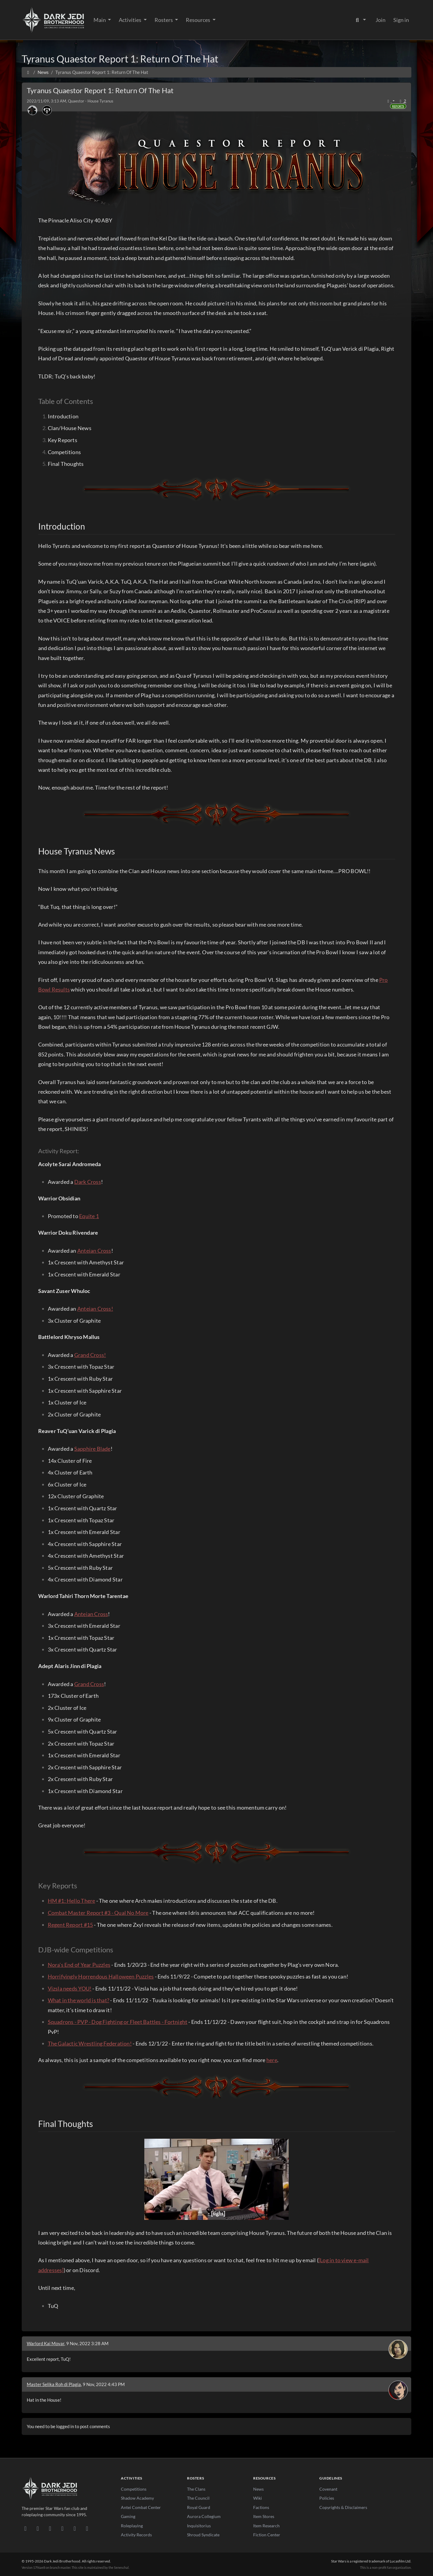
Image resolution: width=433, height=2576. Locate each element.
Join (380, 20)
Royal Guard (198, 2507)
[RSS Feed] (87, 2528)
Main (100, 20)
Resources (198, 20)
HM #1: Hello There (71, 1900)
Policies (326, 2498)
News (258, 2489)
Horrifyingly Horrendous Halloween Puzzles (101, 1976)
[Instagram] (62, 2528)
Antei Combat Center (141, 2507)
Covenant (328, 2489)
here (271, 2060)
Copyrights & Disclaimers (343, 2507)
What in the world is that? (78, 2000)
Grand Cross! (90, 1355)
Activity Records (136, 2534)
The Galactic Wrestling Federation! (90, 2043)
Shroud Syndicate (203, 2534)
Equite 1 (89, 1216)
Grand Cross (89, 1684)
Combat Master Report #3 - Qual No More (98, 1912)
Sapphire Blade (92, 1448)
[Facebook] (50, 2528)
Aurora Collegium (204, 2516)
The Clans (196, 2489)
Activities (130, 20)
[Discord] (25, 2528)
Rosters (164, 20)
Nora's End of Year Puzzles (79, 1964)
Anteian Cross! (95, 1308)
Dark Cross (87, 1181)
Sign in (401, 20)
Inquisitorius (199, 2525)
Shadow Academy (137, 2498)
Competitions (133, 2489)
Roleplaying (132, 2525)
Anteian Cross (94, 1250)
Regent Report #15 (70, 1924)
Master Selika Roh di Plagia (54, 2384)
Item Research (266, 2525)
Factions (261, 2507)
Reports (398, 106)
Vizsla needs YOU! (70, 1988)
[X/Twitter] (74, 2528)
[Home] (28, 72)
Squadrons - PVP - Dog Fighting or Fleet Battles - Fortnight (118, 2021)
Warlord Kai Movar (45, 2343)
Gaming (128, 2516)
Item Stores (263, 2516)
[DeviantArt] (37, 2528)
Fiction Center (266, 2534)
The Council (198, 2498)
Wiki (257, 2498)
